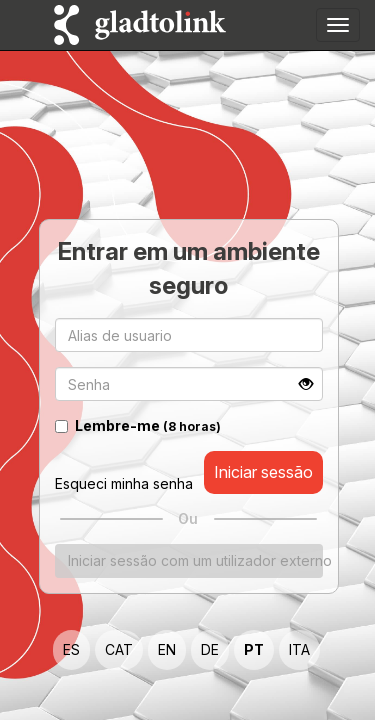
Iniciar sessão (263, 472)
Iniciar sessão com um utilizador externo (195, 559)
